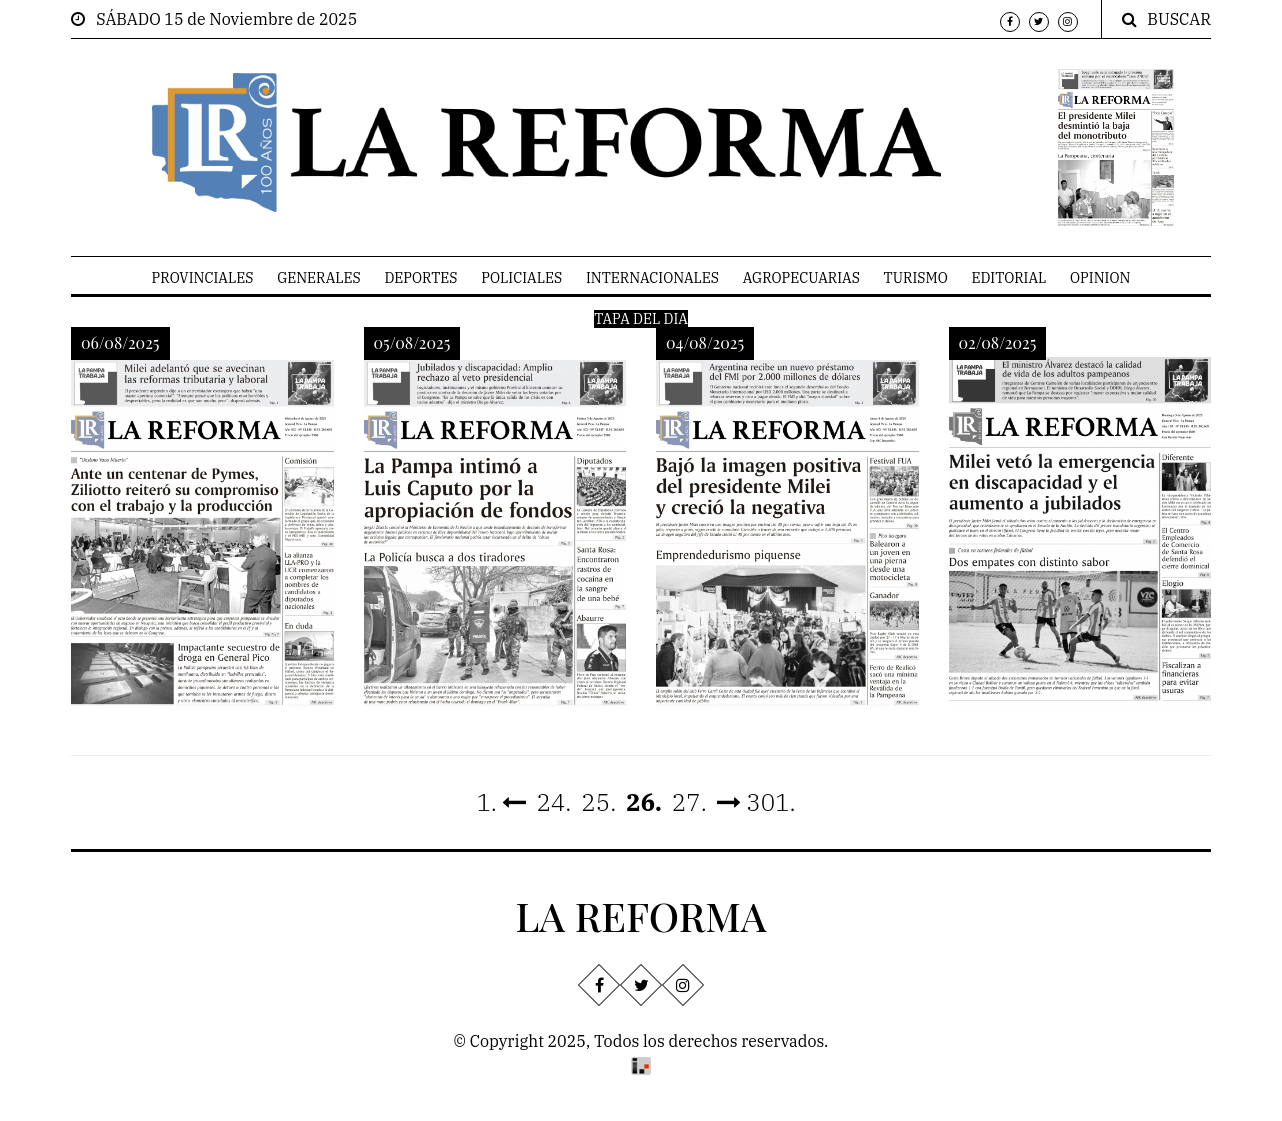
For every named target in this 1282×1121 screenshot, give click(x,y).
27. (689, 802)
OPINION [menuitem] (1100, 278)
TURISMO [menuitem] (916, 278)
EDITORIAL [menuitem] (1008, 278)
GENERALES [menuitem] (319, 278)
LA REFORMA (641, 915)
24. (553, 802)
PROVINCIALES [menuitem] (203, 278)
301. (756, 802)
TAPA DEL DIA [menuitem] (641, 319)
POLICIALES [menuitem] (521, 278)
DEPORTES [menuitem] (420, 278)
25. (598, 802)
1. (501, 802)
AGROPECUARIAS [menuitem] (801, 278)
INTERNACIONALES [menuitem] (652, 278)
